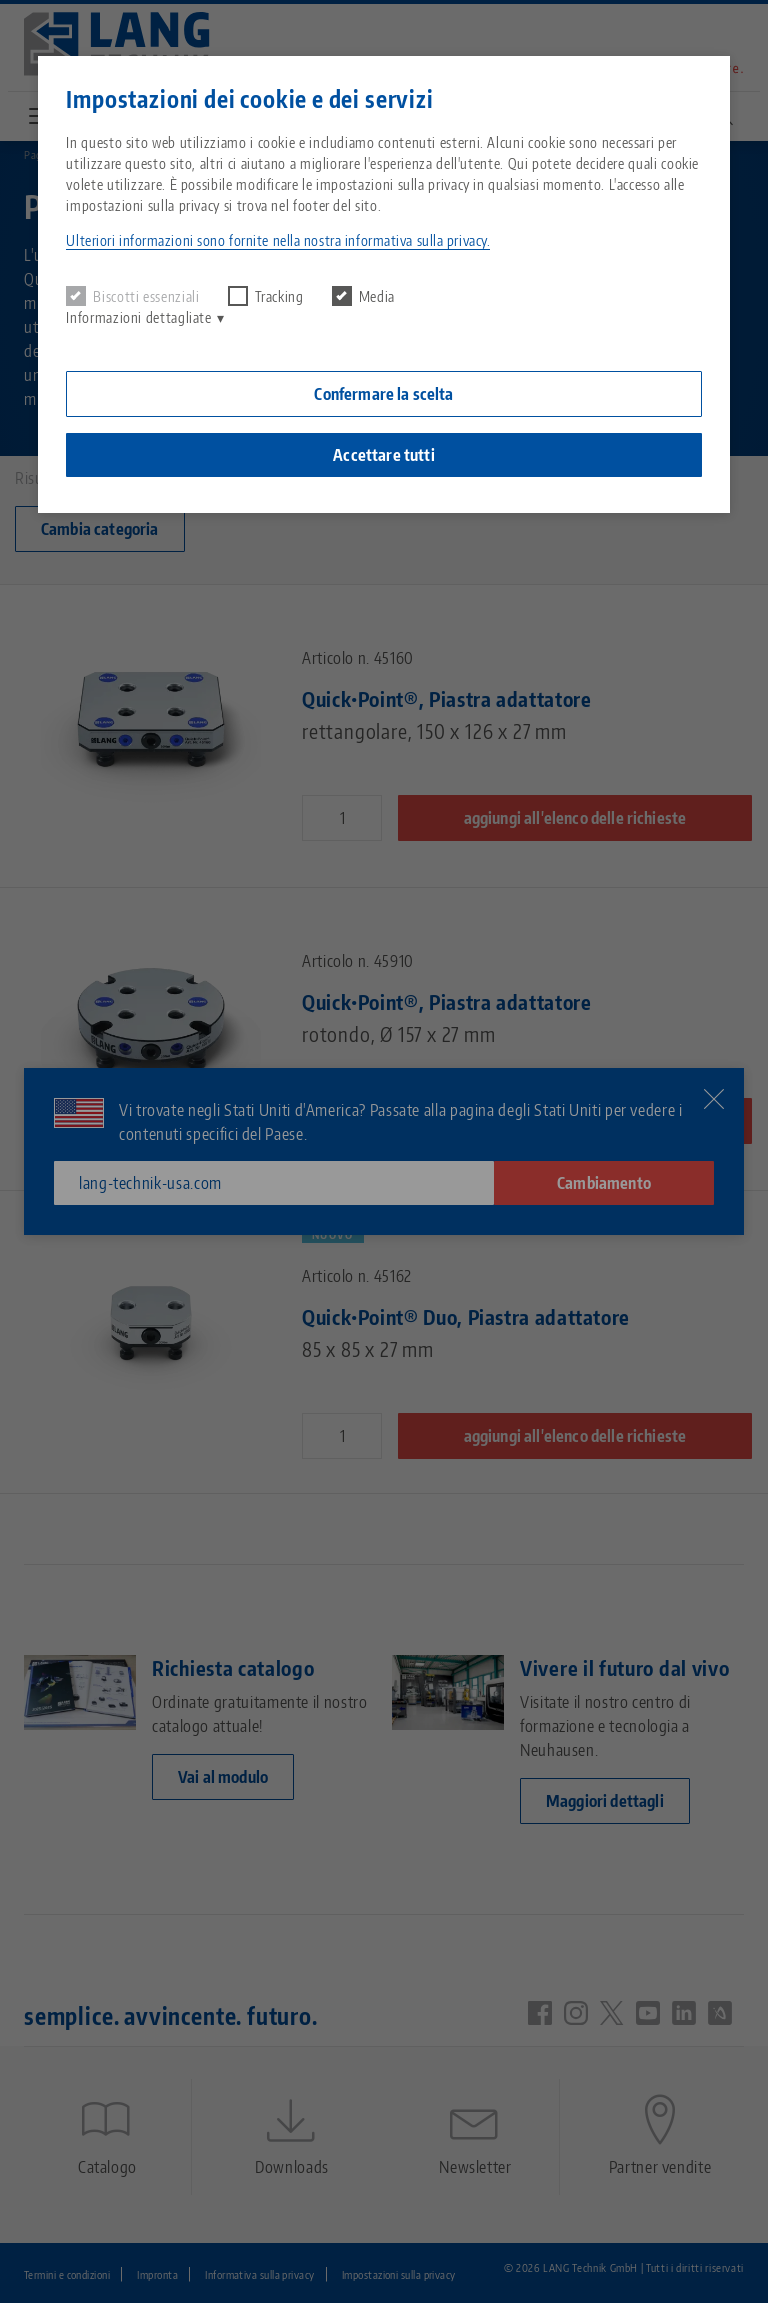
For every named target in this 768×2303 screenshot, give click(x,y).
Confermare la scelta (383, 394)
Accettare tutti (383, 455)
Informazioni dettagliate (138, 317)
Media (363, 296)
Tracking (266, 296)
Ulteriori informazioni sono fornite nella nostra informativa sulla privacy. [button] (278, 240)
